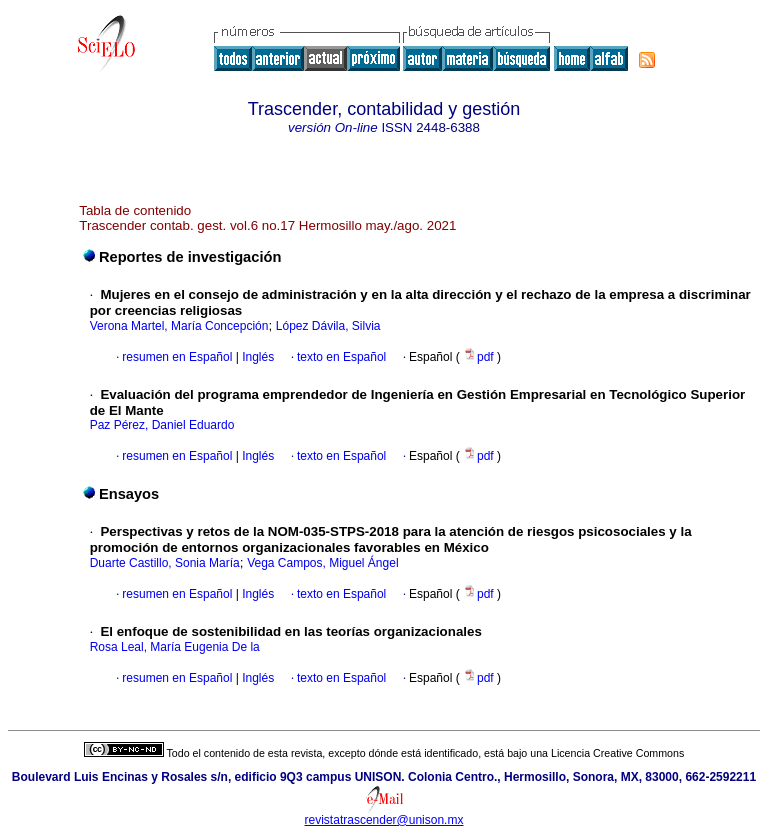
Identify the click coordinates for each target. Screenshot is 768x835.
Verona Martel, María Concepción (179, 326)
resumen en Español (177, 357)
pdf (480, 357)
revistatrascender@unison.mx (384, 820)
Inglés (256, 357)
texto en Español (341, 357)
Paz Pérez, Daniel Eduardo (162, 425)
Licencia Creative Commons (617, 753)
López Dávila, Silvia (328, 326)
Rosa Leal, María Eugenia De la (175, 647)
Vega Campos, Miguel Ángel (322, 563)
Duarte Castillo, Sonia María (165, 563)
